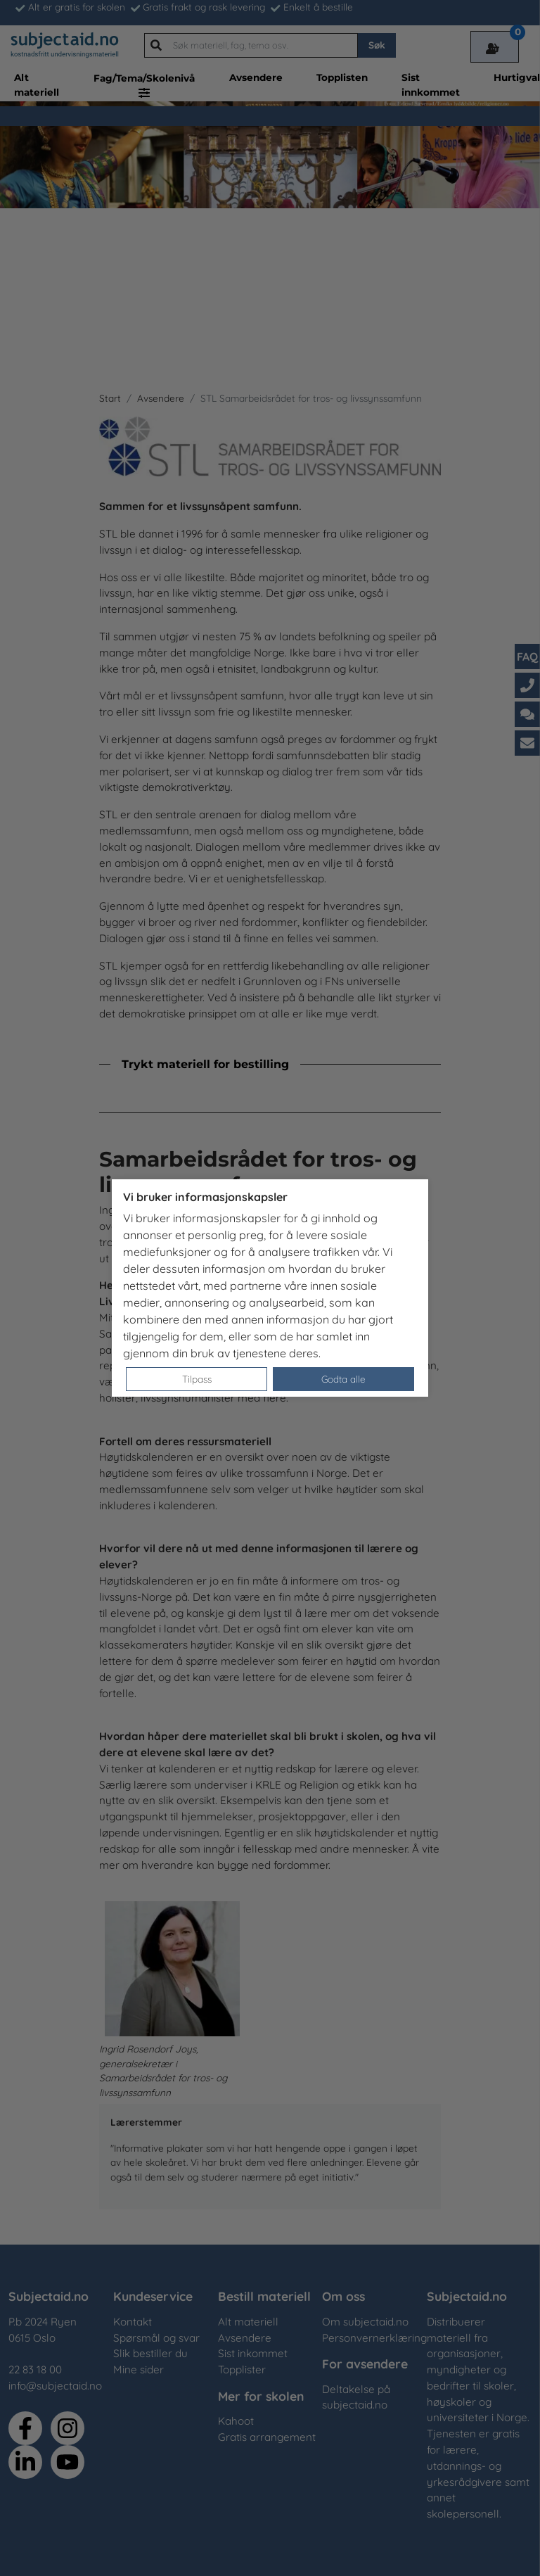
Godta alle (343, 1379)
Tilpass (197, 1379)
